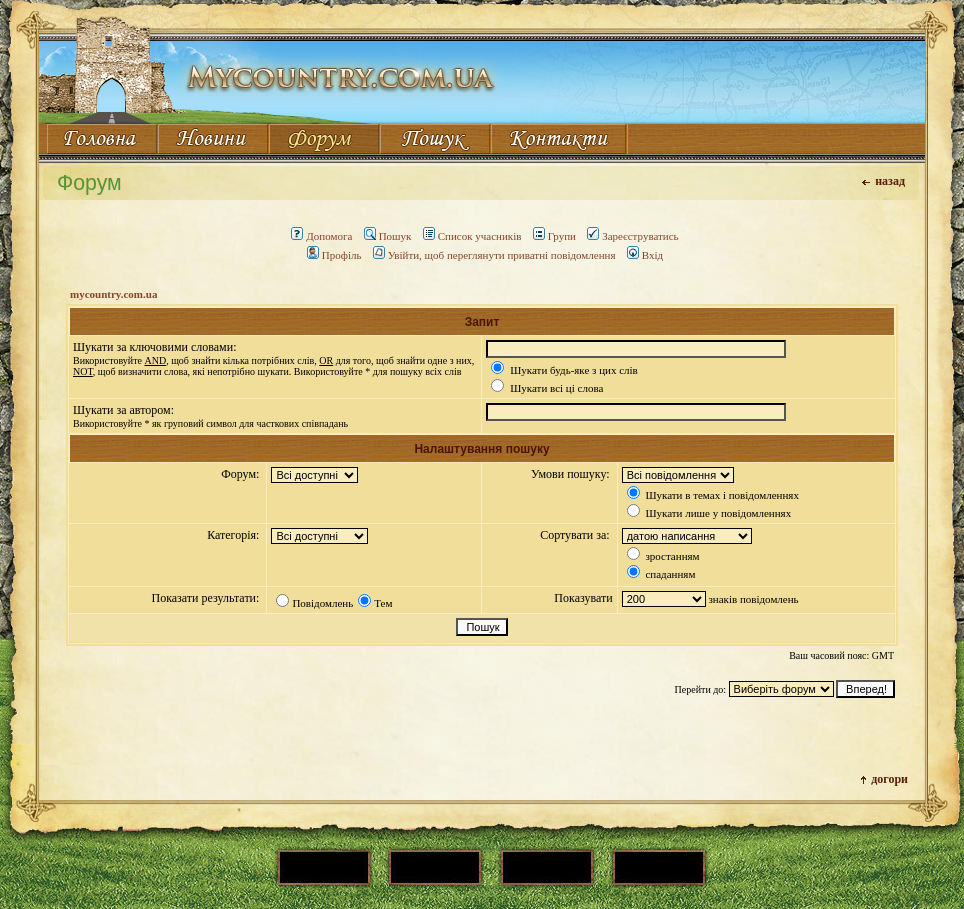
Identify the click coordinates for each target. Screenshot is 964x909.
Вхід (645, 255)
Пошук (388, 236)
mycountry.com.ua (113, 294)
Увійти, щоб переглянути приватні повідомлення (494, 255)
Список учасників (472, 236)
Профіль (334, 255)
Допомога (321, 236)
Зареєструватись (632, 236)
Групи (554, 236)
